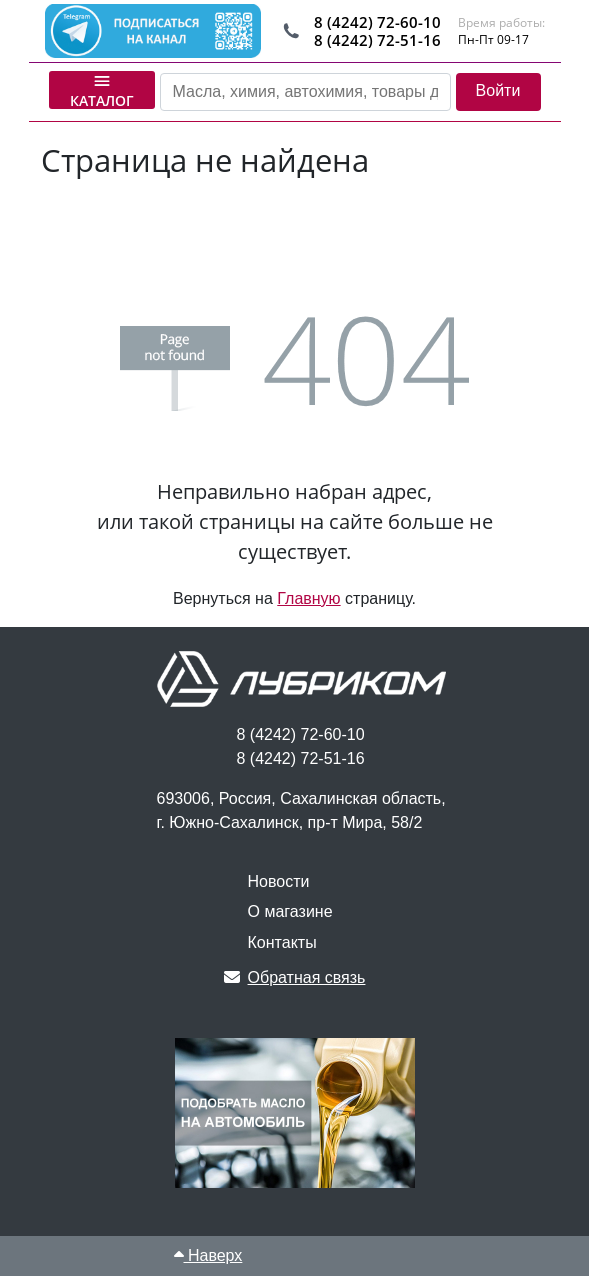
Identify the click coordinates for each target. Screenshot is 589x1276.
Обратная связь (295, 977)
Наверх (208, 1255)
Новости (279, 881)
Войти (498, 90)
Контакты (282, 942)
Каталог (102, 90)
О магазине (290, 911)
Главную (308, 598)
